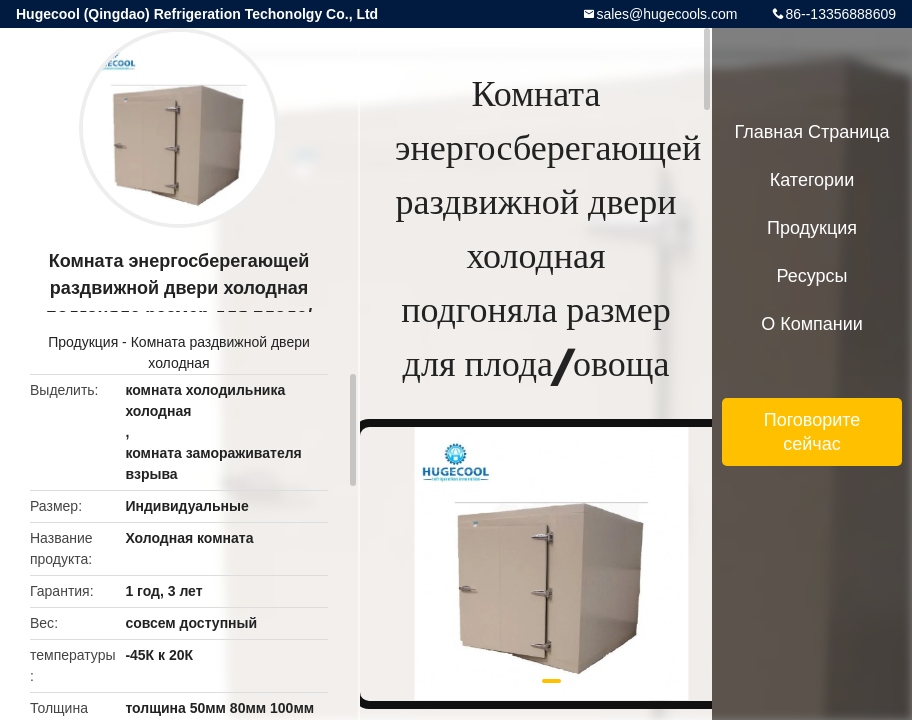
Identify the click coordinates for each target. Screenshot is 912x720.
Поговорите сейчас (812, 432)
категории (812, 180)
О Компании (812, 324)
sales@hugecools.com (666, 14)
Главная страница (811, 132)
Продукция (83, 342)
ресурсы (812, 276)
